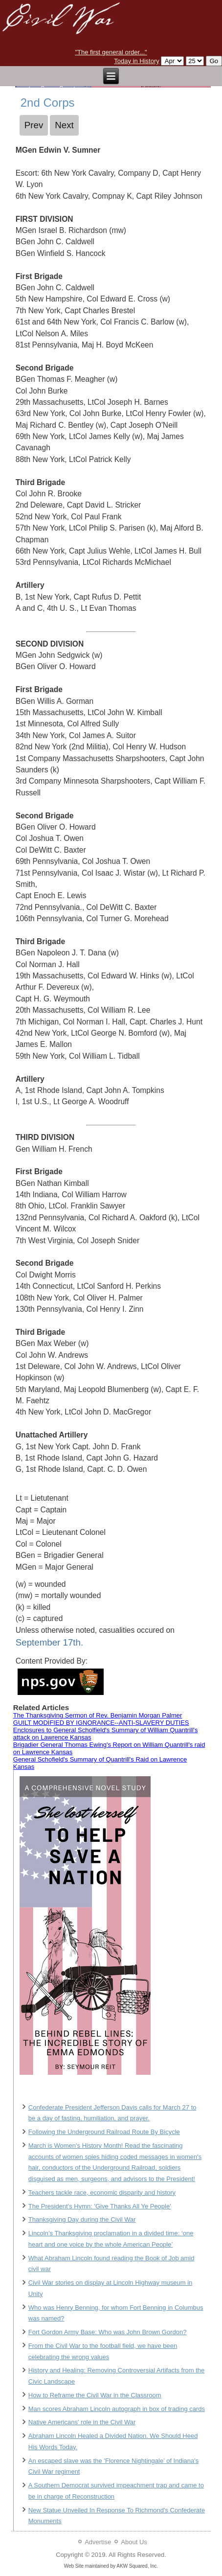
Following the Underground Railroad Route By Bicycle (104, 2131)
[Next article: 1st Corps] (64, 125)
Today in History (136, 61)
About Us (134, 2542)
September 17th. (49, 1642)
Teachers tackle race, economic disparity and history (102, 2192)
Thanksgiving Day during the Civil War (82, 2219)
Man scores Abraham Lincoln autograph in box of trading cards (116, 2409)
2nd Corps (48, 102)
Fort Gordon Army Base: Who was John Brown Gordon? (107, 2332)
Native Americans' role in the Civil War (81, 2422)
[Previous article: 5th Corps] (34, 125)
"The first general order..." (111, 52)
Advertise (98, 2542)
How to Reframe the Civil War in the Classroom (94, 2395)
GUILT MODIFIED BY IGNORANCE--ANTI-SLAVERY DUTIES (101, 1722)
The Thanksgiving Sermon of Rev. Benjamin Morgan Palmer (97, 1715)
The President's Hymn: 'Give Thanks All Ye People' (99, 2206)
